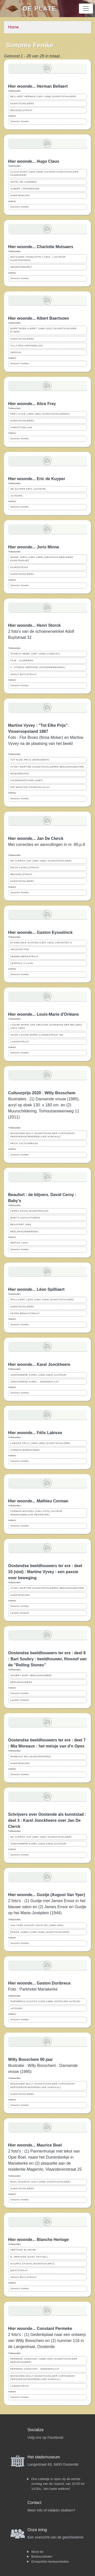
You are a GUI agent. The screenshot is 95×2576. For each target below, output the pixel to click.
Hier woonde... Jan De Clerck (36, 838)
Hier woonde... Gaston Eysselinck (40, 932)
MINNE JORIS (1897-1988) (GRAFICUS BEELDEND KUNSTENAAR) (41, 559)
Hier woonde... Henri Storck (34, 625)
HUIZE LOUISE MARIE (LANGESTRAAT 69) (37, 1035)
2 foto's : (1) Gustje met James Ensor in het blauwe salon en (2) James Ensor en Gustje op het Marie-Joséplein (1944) (47, 1907)
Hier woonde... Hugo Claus (33, 161)
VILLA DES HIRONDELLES (26, 345)
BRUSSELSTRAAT (21, 110)
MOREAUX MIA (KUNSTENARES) (30, 1756)
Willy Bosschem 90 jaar (30, 2059)
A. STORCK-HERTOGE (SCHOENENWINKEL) (38, 667)
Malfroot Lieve (19, 1242)
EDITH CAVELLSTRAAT (24, 867)
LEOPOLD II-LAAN (21, 963)
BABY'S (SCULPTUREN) (25, 1217)
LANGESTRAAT (19, 1041)
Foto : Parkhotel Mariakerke (33, 1989)
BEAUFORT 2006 (20, 1224)
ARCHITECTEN (19, 949)
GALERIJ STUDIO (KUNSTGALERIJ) (32, 2263)
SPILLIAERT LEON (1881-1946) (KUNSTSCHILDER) (42, 1299)
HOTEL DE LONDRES (23, 182)
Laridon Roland (19, 1613)
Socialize (35, 2430)
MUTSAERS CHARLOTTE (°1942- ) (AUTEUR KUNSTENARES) (38, 258)
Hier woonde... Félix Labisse (35, 1433)
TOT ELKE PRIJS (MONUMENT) (29, 759)
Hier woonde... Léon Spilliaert (36, 1289)
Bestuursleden (41, 2556)
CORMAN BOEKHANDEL (25, 1450)
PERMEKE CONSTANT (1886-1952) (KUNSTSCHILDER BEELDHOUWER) (43, 2360)
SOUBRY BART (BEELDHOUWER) (31, 1675)
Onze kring (37, 2530)
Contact (34, 2502)
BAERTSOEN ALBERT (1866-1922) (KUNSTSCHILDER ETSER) (43, 330)
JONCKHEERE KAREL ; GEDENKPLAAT (34, 1381)
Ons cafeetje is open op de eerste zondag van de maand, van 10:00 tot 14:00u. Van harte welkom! (57, 2484)
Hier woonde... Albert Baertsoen (38, 318)
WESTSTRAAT (19, 2270)
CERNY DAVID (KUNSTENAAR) (29, 1211)
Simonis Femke (19, 121)
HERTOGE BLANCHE (23, 2250)
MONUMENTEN (19, 773)
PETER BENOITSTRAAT (25, 1313)
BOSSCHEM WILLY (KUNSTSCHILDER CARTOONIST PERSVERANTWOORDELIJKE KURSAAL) (42, 1135)
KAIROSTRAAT (19, 567)
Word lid (37, 2552)
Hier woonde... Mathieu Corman (38, 1501)
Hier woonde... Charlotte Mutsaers (40, 247)
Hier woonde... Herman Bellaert (38, 86)
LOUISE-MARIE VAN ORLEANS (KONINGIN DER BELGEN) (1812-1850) (46, 1026)
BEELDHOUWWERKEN (24, 1231)
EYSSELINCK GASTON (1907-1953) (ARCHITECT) (41, 942)
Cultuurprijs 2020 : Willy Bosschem (41, 1093)
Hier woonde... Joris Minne (33, 547)
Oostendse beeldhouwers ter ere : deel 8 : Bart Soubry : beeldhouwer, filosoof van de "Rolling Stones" (47, 1659)
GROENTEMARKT (21, 267)
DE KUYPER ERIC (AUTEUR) (28, 489)
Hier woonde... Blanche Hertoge (38, 2239)
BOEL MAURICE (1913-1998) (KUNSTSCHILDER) (40, 2182)
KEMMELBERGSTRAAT (24, 956)
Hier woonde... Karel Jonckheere (39, 1364)
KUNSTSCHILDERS (22, 103)
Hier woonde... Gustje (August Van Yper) (46, 1895)
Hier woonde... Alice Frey (32, 404)
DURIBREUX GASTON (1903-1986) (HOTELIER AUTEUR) (45, 2001)
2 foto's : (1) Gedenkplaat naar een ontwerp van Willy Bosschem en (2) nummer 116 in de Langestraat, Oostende (47, 2340)
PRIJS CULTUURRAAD (24, 1143)
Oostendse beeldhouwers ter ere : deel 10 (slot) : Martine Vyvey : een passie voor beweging (45, 1572)
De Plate (39, 8)
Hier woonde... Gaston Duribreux (39, 1983)
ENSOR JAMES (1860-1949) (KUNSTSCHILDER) (40, 1932)
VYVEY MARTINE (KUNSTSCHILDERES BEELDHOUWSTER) (47, 767)
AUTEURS (16, 495)
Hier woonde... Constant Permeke (40, 2328)
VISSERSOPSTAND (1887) (26, 780)
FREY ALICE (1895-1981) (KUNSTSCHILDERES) (40, 414)
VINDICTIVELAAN (21, 427)
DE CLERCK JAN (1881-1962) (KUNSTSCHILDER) (41, 861)
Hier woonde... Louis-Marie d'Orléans (43, 1014)
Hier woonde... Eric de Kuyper (36, 479)
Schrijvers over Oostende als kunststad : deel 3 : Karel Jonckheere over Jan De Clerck (47, 1820)
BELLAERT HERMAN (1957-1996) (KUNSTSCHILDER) (43, 96)
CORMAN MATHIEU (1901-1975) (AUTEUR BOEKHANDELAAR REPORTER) (36, 1513)
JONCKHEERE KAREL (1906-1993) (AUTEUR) (38, 1375)
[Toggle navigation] (86, 9)
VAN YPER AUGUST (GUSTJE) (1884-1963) (37, 1925)
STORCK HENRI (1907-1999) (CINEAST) (35, 653)
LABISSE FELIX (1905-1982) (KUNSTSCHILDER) (40, 1443)
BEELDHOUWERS (21, 1682)
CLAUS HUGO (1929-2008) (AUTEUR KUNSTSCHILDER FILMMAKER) (44, 173)
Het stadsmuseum (43, 2457)
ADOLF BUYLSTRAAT (23, 674)
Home (13, 27)
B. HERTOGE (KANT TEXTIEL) (29, 2257)
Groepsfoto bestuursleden (50, 2561)
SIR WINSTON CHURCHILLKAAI (30, 787)
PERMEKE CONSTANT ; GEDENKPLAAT (34, 2369)
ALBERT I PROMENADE (25, 188)
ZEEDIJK (15, 352)
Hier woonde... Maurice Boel (35, 2145)
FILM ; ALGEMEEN (21, 660)
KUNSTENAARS (20, 195)
